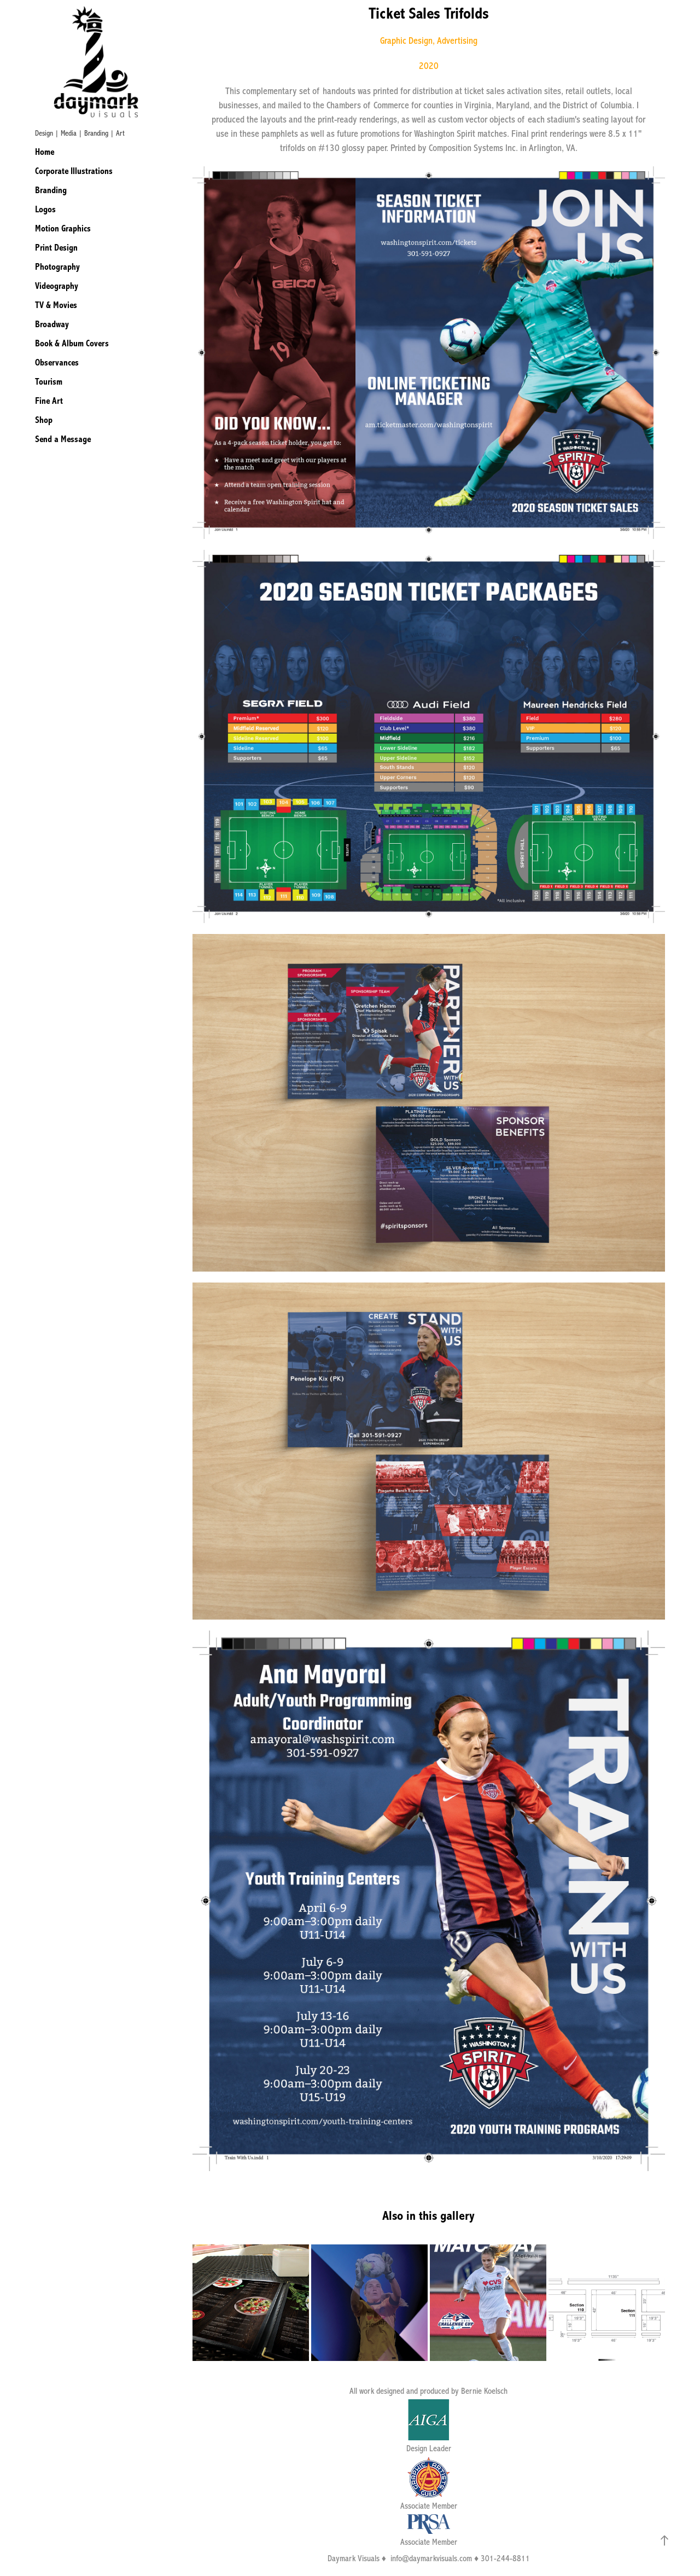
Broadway (52, 324)
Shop (43, 420)
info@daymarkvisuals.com (431, 2558)
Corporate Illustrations (74, 171)
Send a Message (63, 439)
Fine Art (49, 401)
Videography (56, 286)
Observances (57, 362)
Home (44, 152)
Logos (45, 209)
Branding (51, 190)
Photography (57, 267)
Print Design (56, 247)
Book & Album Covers (72, 343)
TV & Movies (56, 305)
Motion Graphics (63, 228)
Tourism (48, 381)
